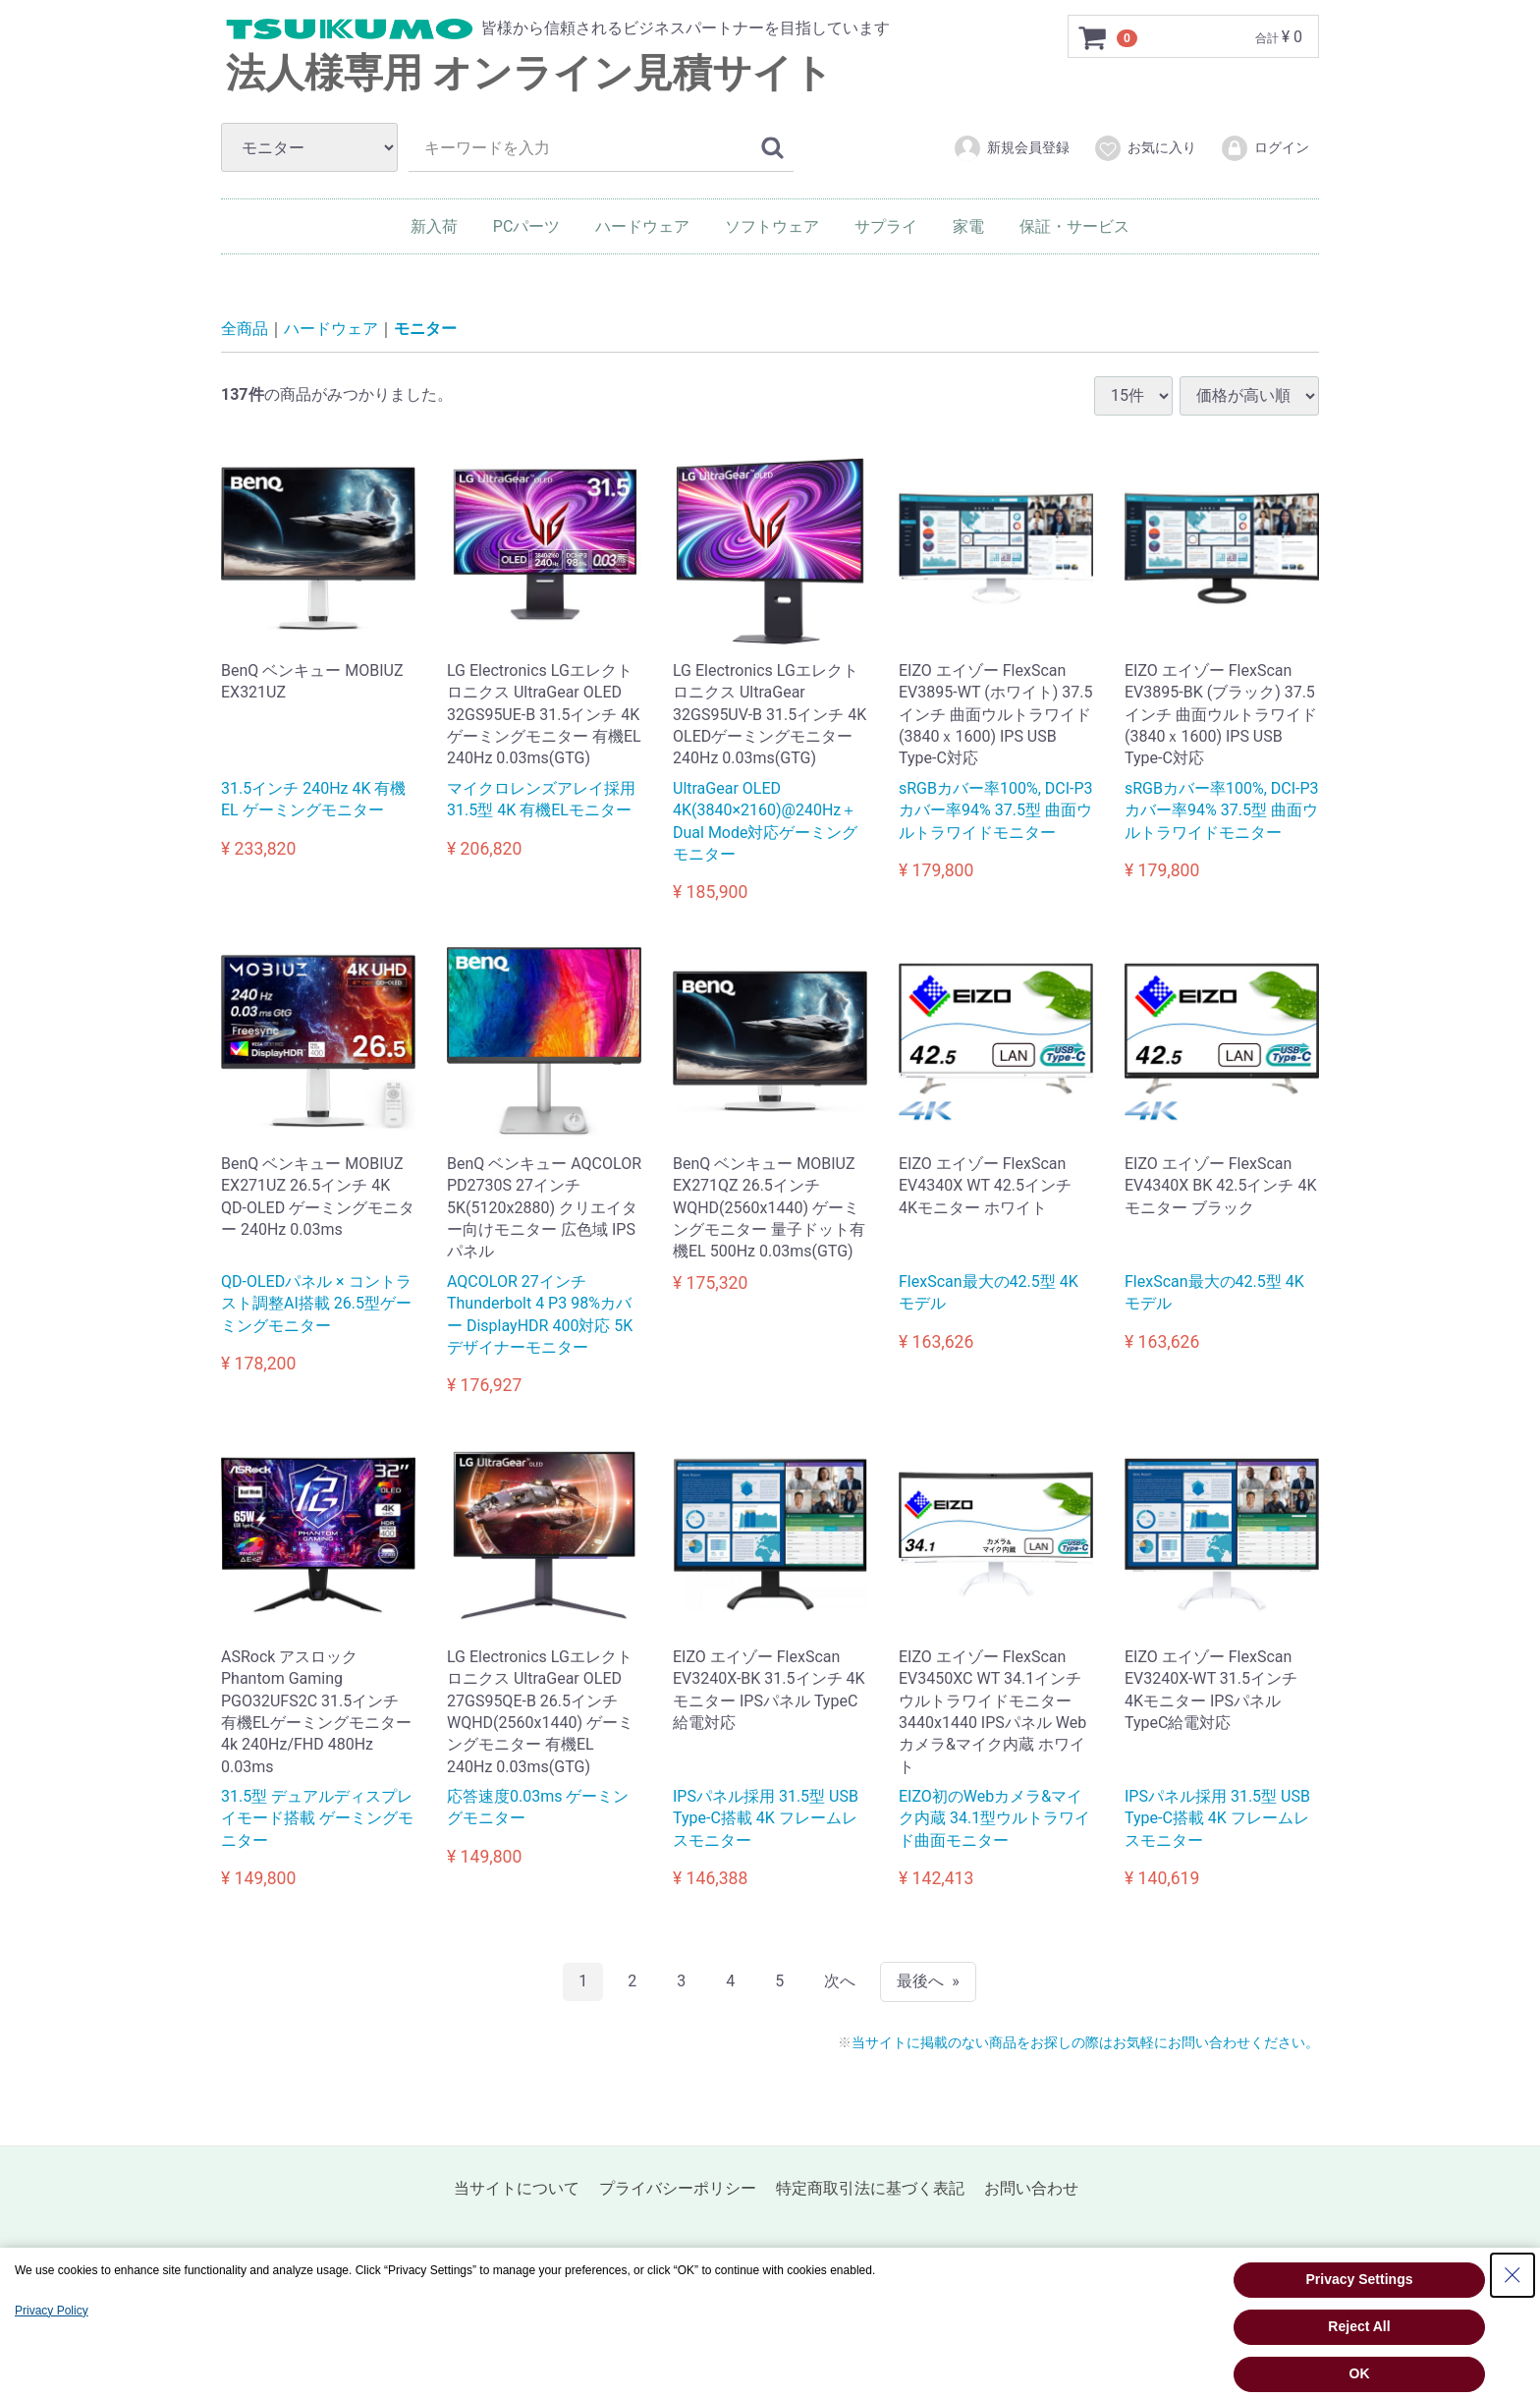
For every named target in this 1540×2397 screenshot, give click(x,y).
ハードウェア (642, 226)
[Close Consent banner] (1512, 2275)
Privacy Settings (1359, 2279)
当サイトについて (516, 2188)
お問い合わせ (1031, 2188)
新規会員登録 (1011, 148)
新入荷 (434, 226)
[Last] (928, 1981)
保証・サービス (1074, 226)
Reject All (1359, 2326)
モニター (425, 328)
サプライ (885, 226)
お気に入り (1144, 148)
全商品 (244, 328)
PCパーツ (527, 226)
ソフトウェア (772, 226)
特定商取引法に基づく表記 (870, 2188)
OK (1359, 2373)
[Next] (839, 1981)
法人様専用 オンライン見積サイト (529, 73)
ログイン (1264, 148)
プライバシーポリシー (677, 2188)
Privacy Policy (51, 2310)
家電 (968, 226)
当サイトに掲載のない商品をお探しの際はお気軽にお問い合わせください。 (1085, 2042)
